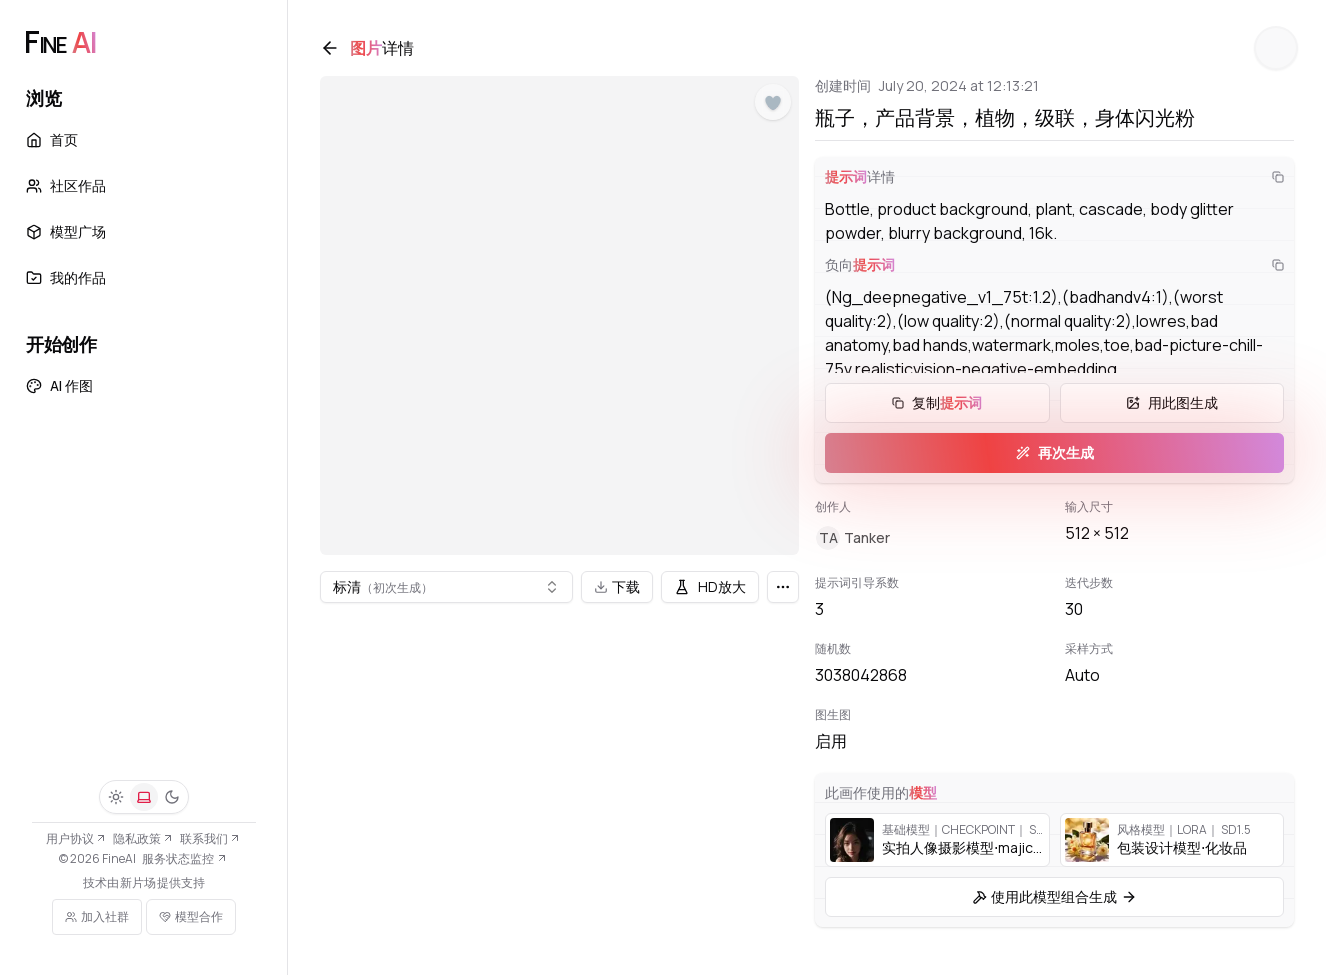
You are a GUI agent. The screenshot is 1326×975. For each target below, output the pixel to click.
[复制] (1278, 177)
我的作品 (66, 277)
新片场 (138, 883)
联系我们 (210, 838)
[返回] (330, 48)
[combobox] (446, 587)
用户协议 (76, 838)
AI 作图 (59, 385)
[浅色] (116, 797)
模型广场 (66, 231)
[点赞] (773, 103)
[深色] (172, 797)
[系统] (144, 797)
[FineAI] (60, 42)
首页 (52, 139)
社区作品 (66, 185)
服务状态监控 (184, 858)
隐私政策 (143, 838)
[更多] (783, 587)
